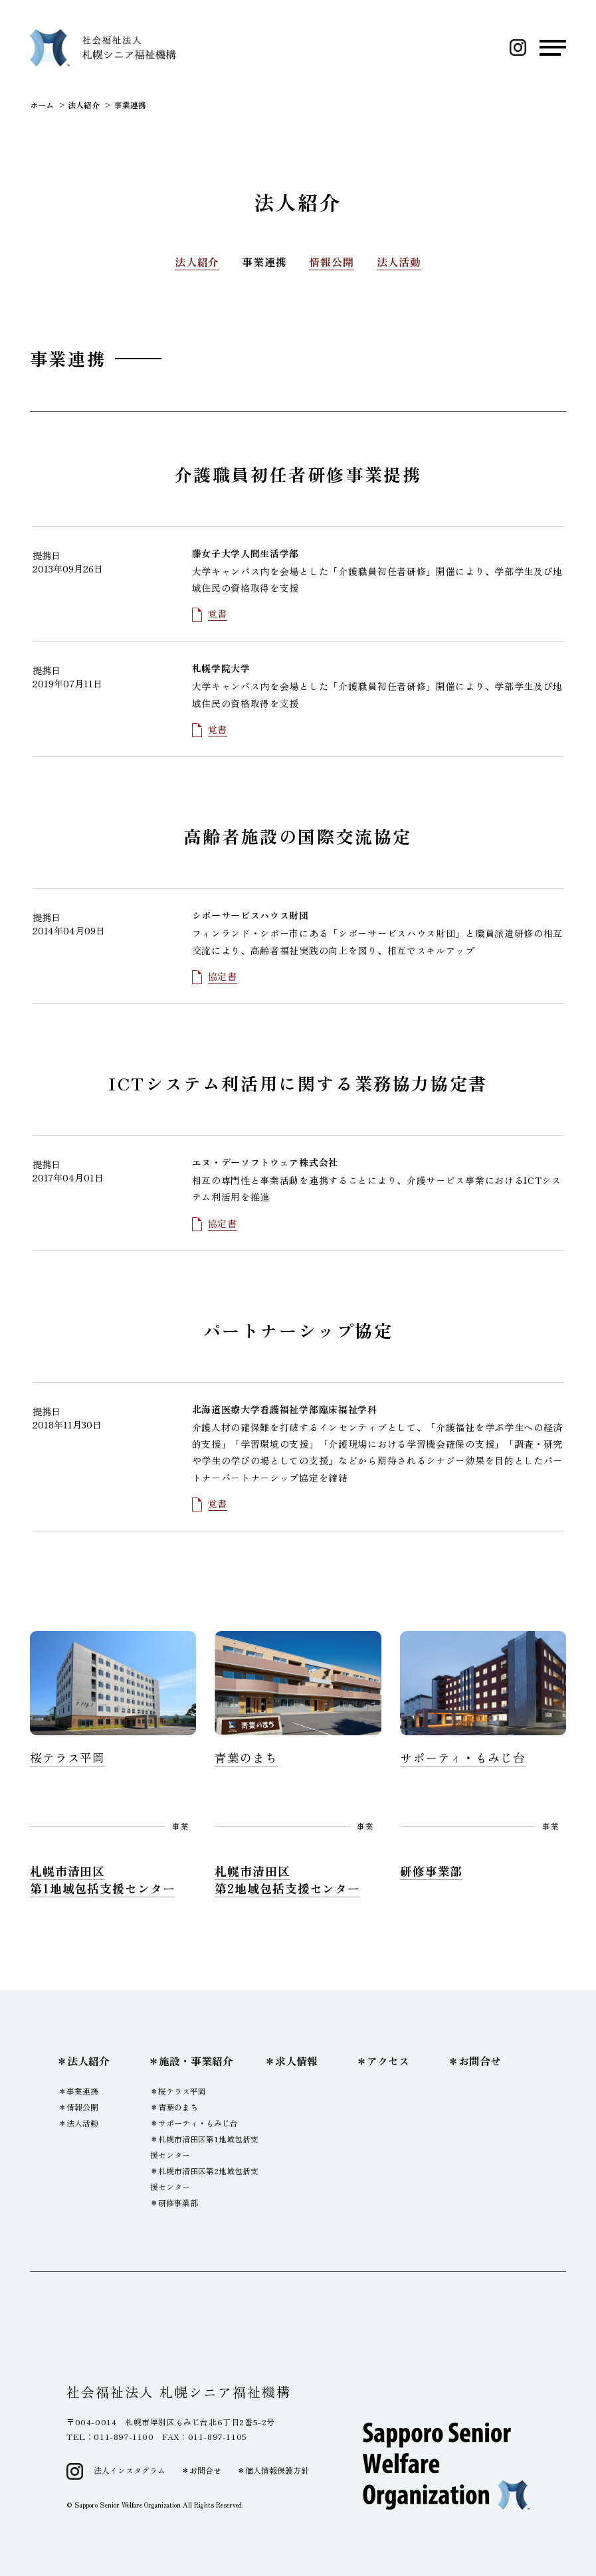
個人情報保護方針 (277, 2470)
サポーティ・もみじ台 (198, 2122)
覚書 (217, 613)
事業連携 (264, 262)
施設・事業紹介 (196, 2061)
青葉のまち (178, 2106)
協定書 (222, 976)
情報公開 (331, 262)
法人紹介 (197, 262)
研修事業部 (178, 2202)
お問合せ (479, 2061)
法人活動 (399, 262)
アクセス (388, 2061)
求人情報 (296, 2061)
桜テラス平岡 (182, 2091)
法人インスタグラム (129, 2470)
